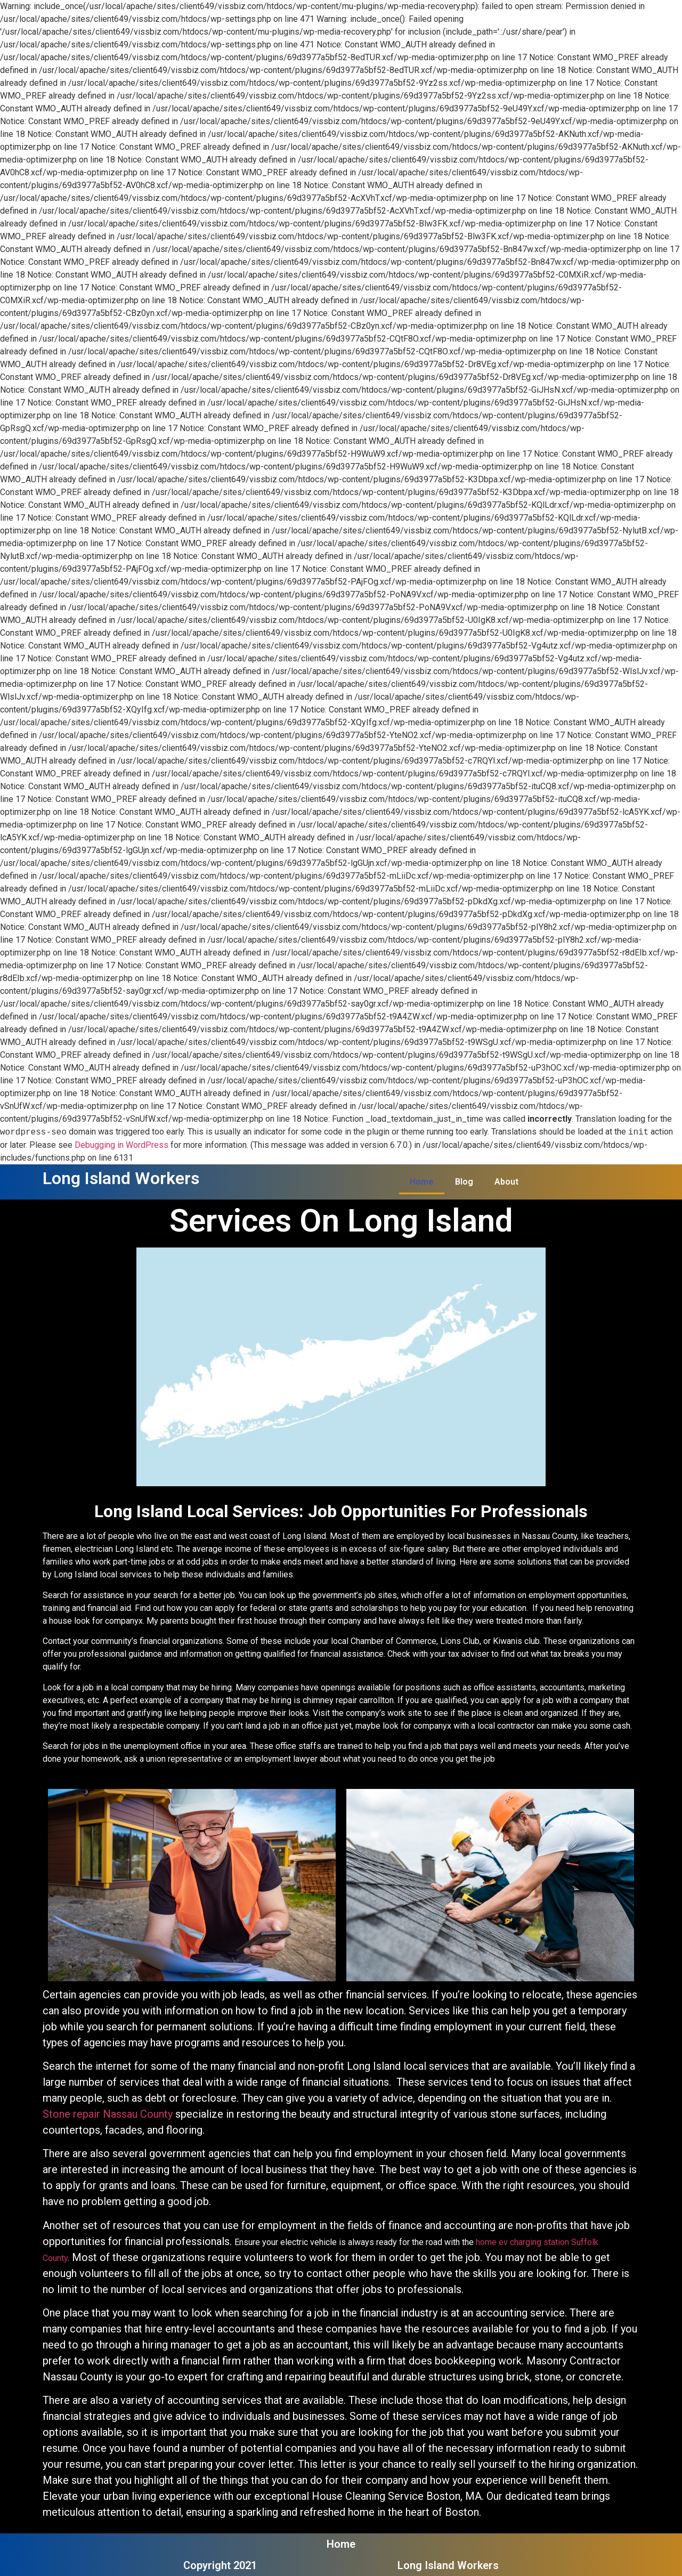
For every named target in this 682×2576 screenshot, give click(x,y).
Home (422, 1182)
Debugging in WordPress (121, 1145)
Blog (464, 1182)
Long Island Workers (121, 1178)
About (506, 1182)
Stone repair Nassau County (108, 2114)
